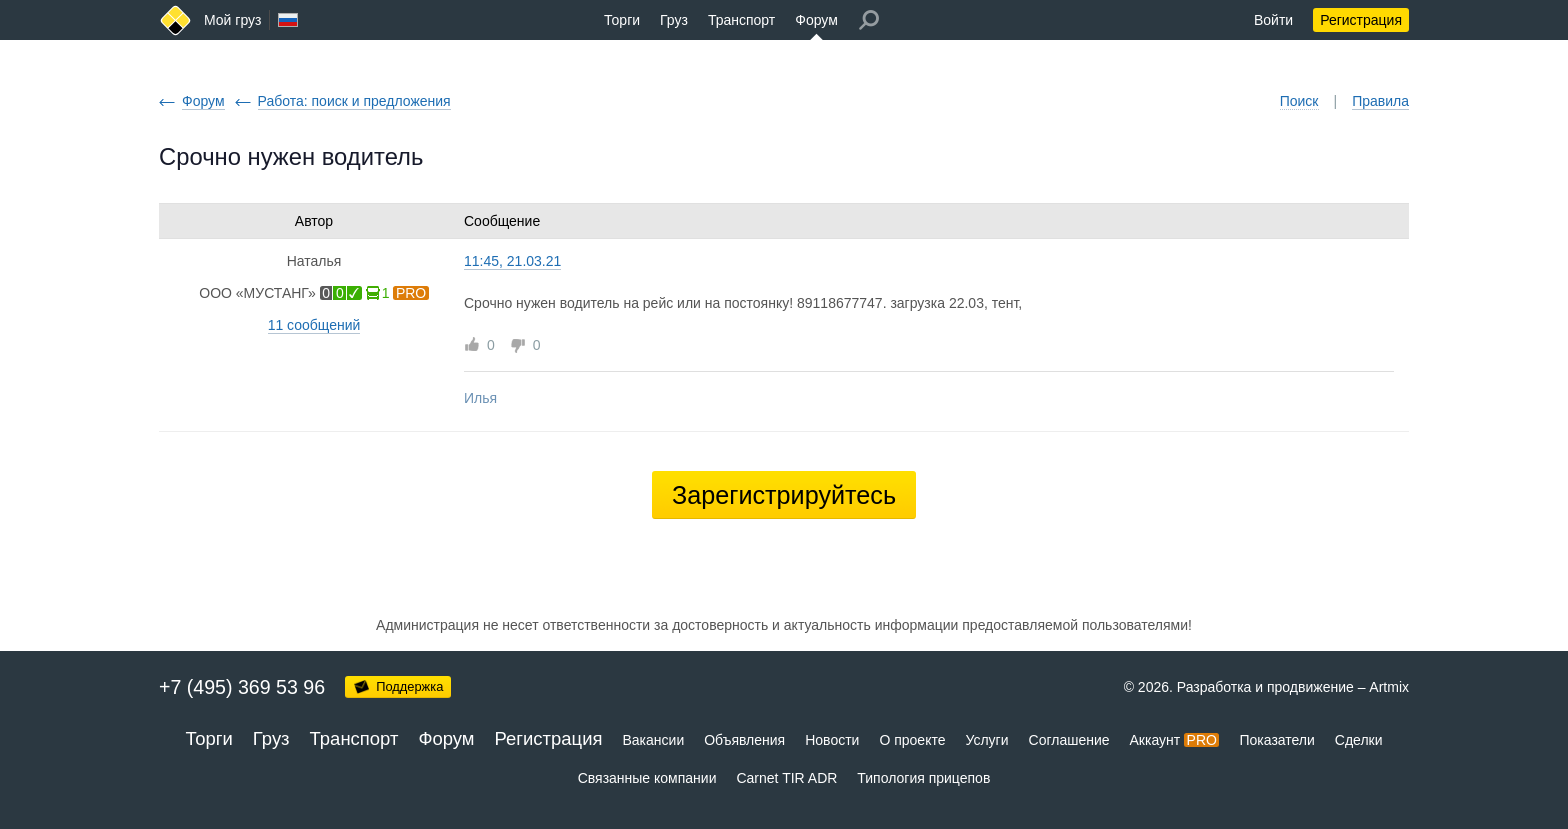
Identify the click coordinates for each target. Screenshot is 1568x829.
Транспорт (741, 20)
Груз (674, 20)
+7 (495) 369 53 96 (242, 687)
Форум (816, 20)
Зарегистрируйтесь (784, 495)
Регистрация (1361, 20)
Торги (622, 20)
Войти (1273, 20)
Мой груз (232, 20)
